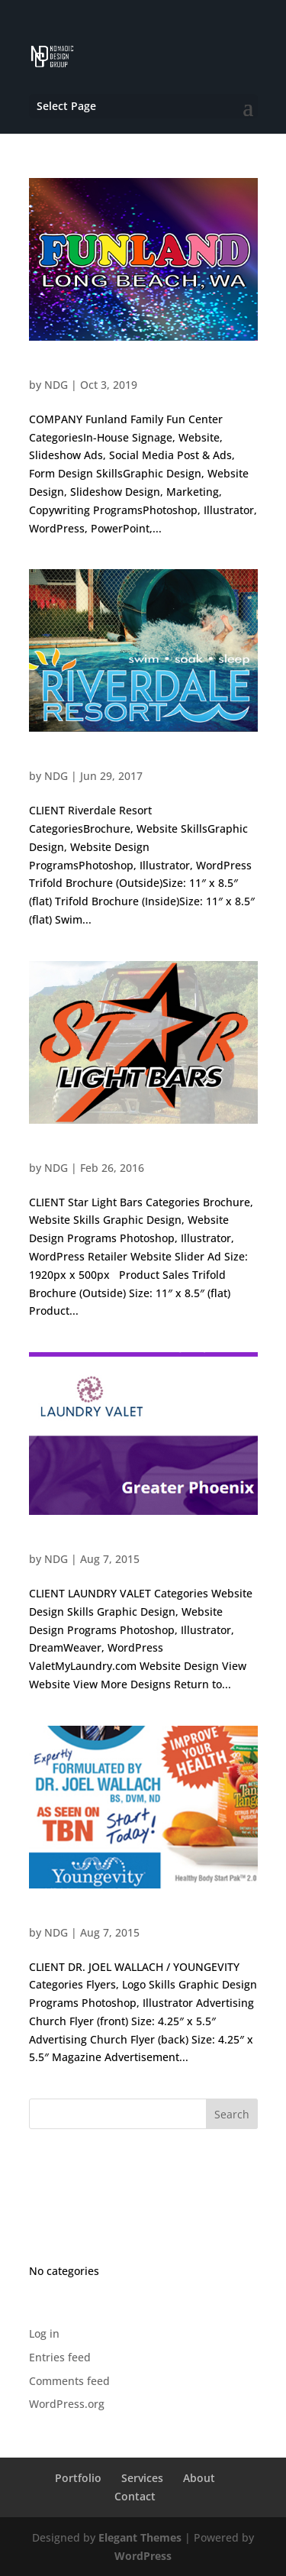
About (199, 2478)
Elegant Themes (140, 2537)
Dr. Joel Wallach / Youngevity (100, 1917)
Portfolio (78, 2478)
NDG (56, 384)
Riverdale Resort (70, 760)
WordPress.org (66, 2403)
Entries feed (60, 2357)
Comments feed (69, 2381)
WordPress (143, 2555)
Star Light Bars (65, 1152)
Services (142, 2478)
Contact (135, 2496)
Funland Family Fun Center (95, 369)
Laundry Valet (63, 1543)
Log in (44, 2333)
